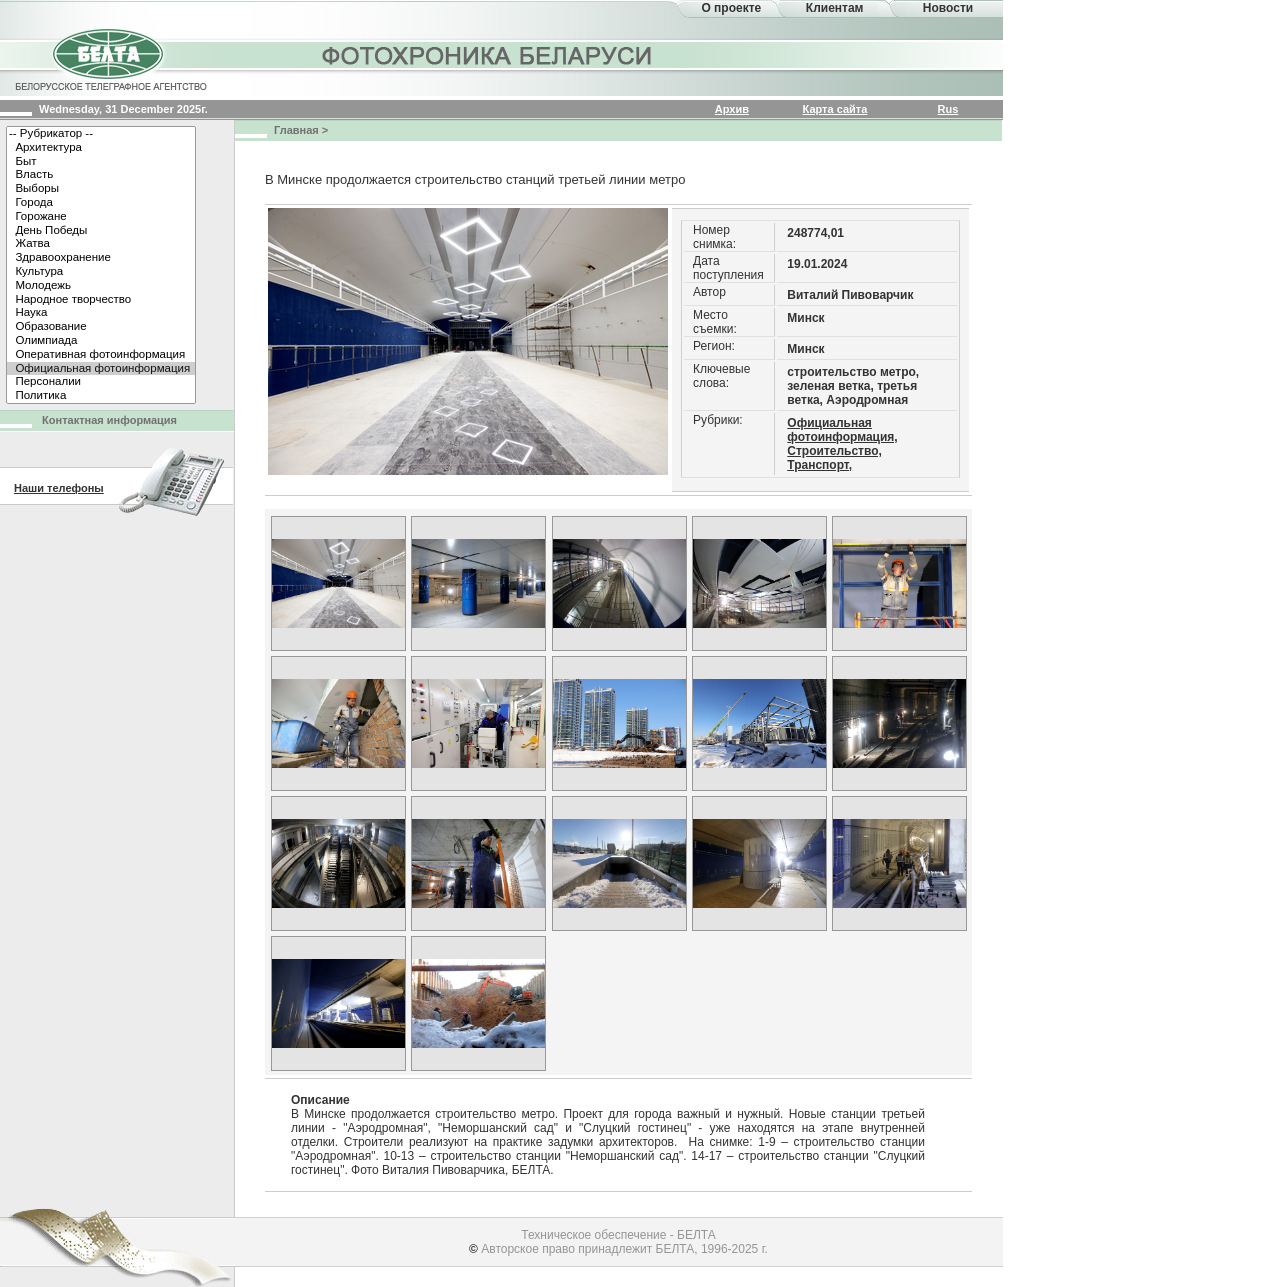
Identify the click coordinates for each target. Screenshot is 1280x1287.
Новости (948, 8)
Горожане (101, 217)
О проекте (731, 8)
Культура (101, 272)
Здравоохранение (101, 258)
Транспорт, (819, 465)
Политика (101, 396)
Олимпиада (101, 341)
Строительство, (834, 451)
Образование (101, 327)
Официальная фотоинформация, (842, 430)
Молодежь (101, 286)
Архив (732, 109)
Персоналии (101, 382)
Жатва (101, 244)
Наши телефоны (59, 488)
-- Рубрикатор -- (101, 134)
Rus (948, 109)
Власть (101, 175)
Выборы (101, 189)
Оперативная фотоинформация (101, 355)
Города (101, 203)
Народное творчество (101, 300)
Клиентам (835, 8)
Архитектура (101, 148)
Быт (101, 162)
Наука (101, 313)
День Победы (101, 231)
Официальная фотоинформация (101, 369)
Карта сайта (835, 109)
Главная (296, 130)
